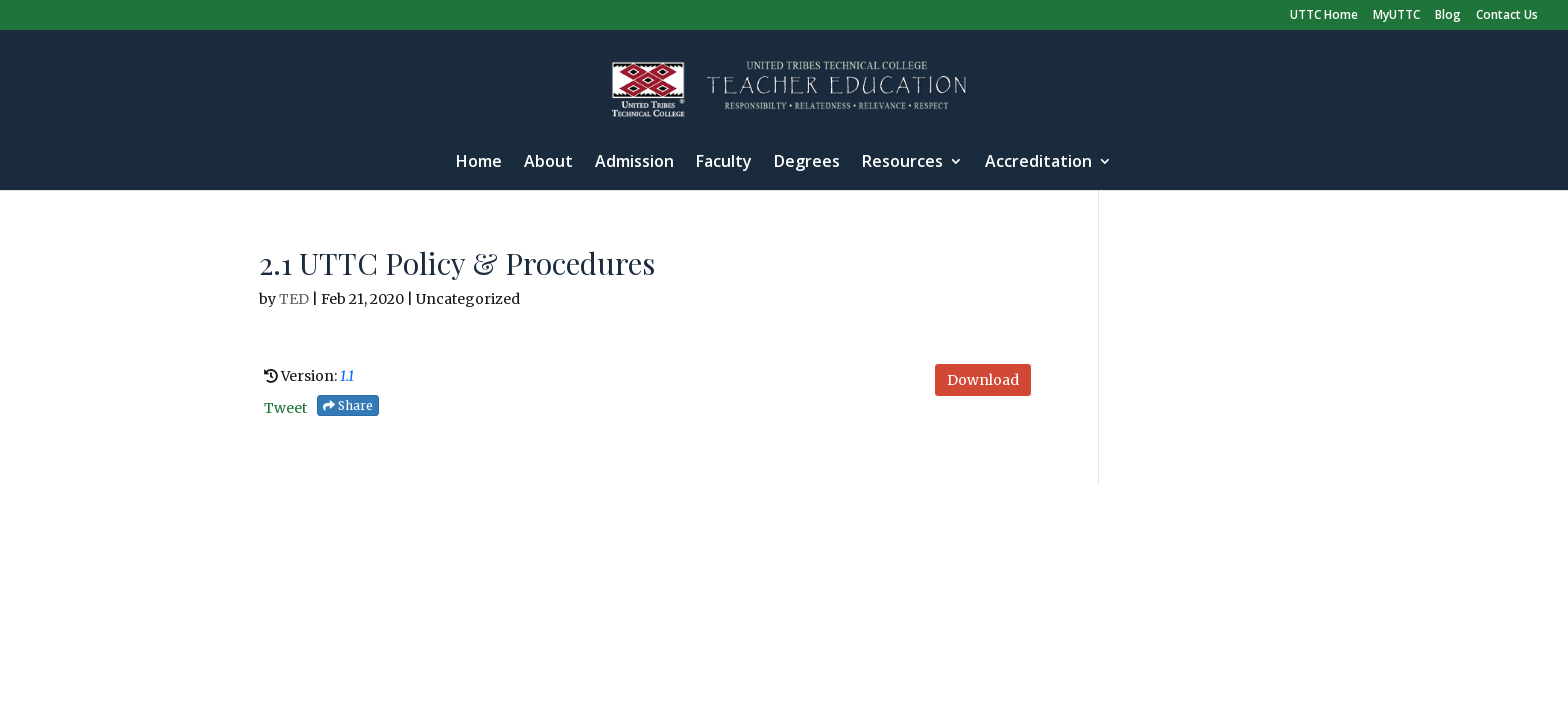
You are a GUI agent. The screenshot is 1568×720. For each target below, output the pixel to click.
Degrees (807, 163)
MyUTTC (1396, 16)
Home (479, 163)
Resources (902, 163)
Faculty (724, 163)
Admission (634, 163)
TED (294, 299)
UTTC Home (1324, 16)
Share (348, 405)
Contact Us (1507, 16)
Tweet (285, 408)
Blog (1448, 16)
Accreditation (1038, 163)
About (548, 163)
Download (983, 380)
